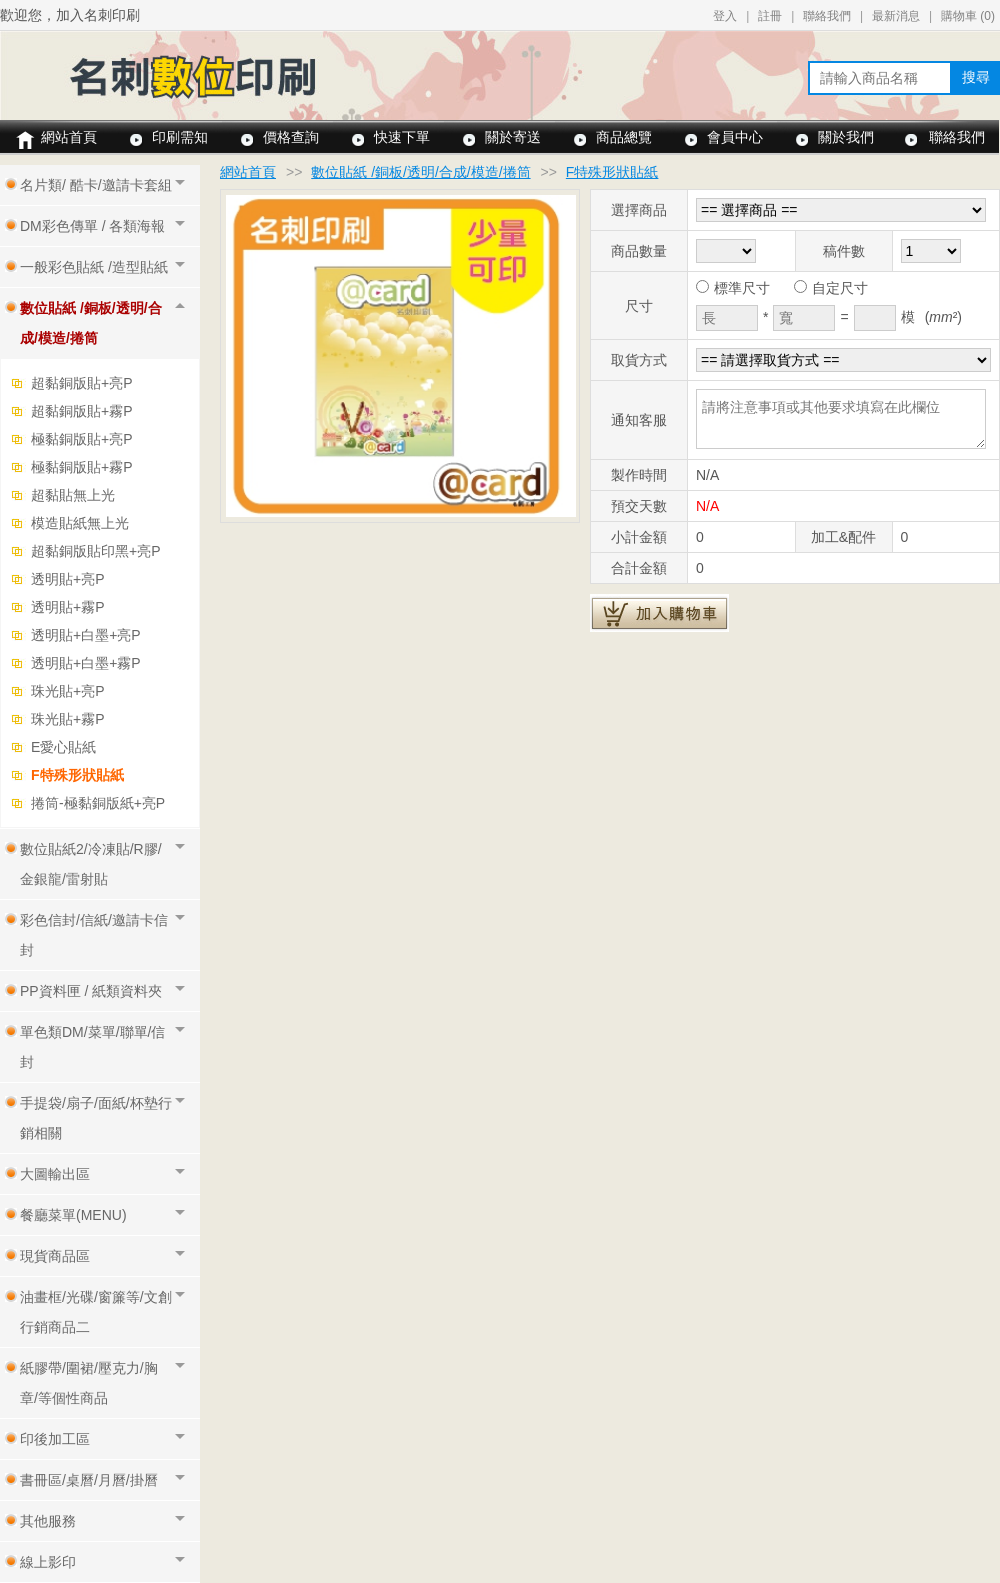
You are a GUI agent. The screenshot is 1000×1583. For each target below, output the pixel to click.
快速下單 (402, 137)
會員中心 (735, 137)
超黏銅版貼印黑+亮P (96, 551)
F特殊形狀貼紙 (77, 775)
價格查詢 (291, 137)
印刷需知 (180, 137)
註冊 (770, 16)
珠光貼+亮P (68, 691)
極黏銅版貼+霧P (82, 467)
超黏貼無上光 (73, 495)
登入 (725, 16)
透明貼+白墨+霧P (86, 663)
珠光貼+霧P (68, 719)
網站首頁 (69, 137)
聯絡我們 (827, 16)
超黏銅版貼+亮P (82, 383)
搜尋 (976, 77)
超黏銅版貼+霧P (82, 411)
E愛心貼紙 (63, 747)
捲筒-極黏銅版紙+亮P (98, 803)
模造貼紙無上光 (80, 523)
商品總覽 (624, 137)
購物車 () (968, 16)
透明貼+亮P (68, 579)
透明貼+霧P (68, 607)
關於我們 (846, 137)
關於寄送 (513, 137)
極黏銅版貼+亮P (82, 439)
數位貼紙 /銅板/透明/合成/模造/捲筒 (420, 172)
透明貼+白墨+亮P (86, 635)
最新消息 (896, 16)
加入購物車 (659, 613)
